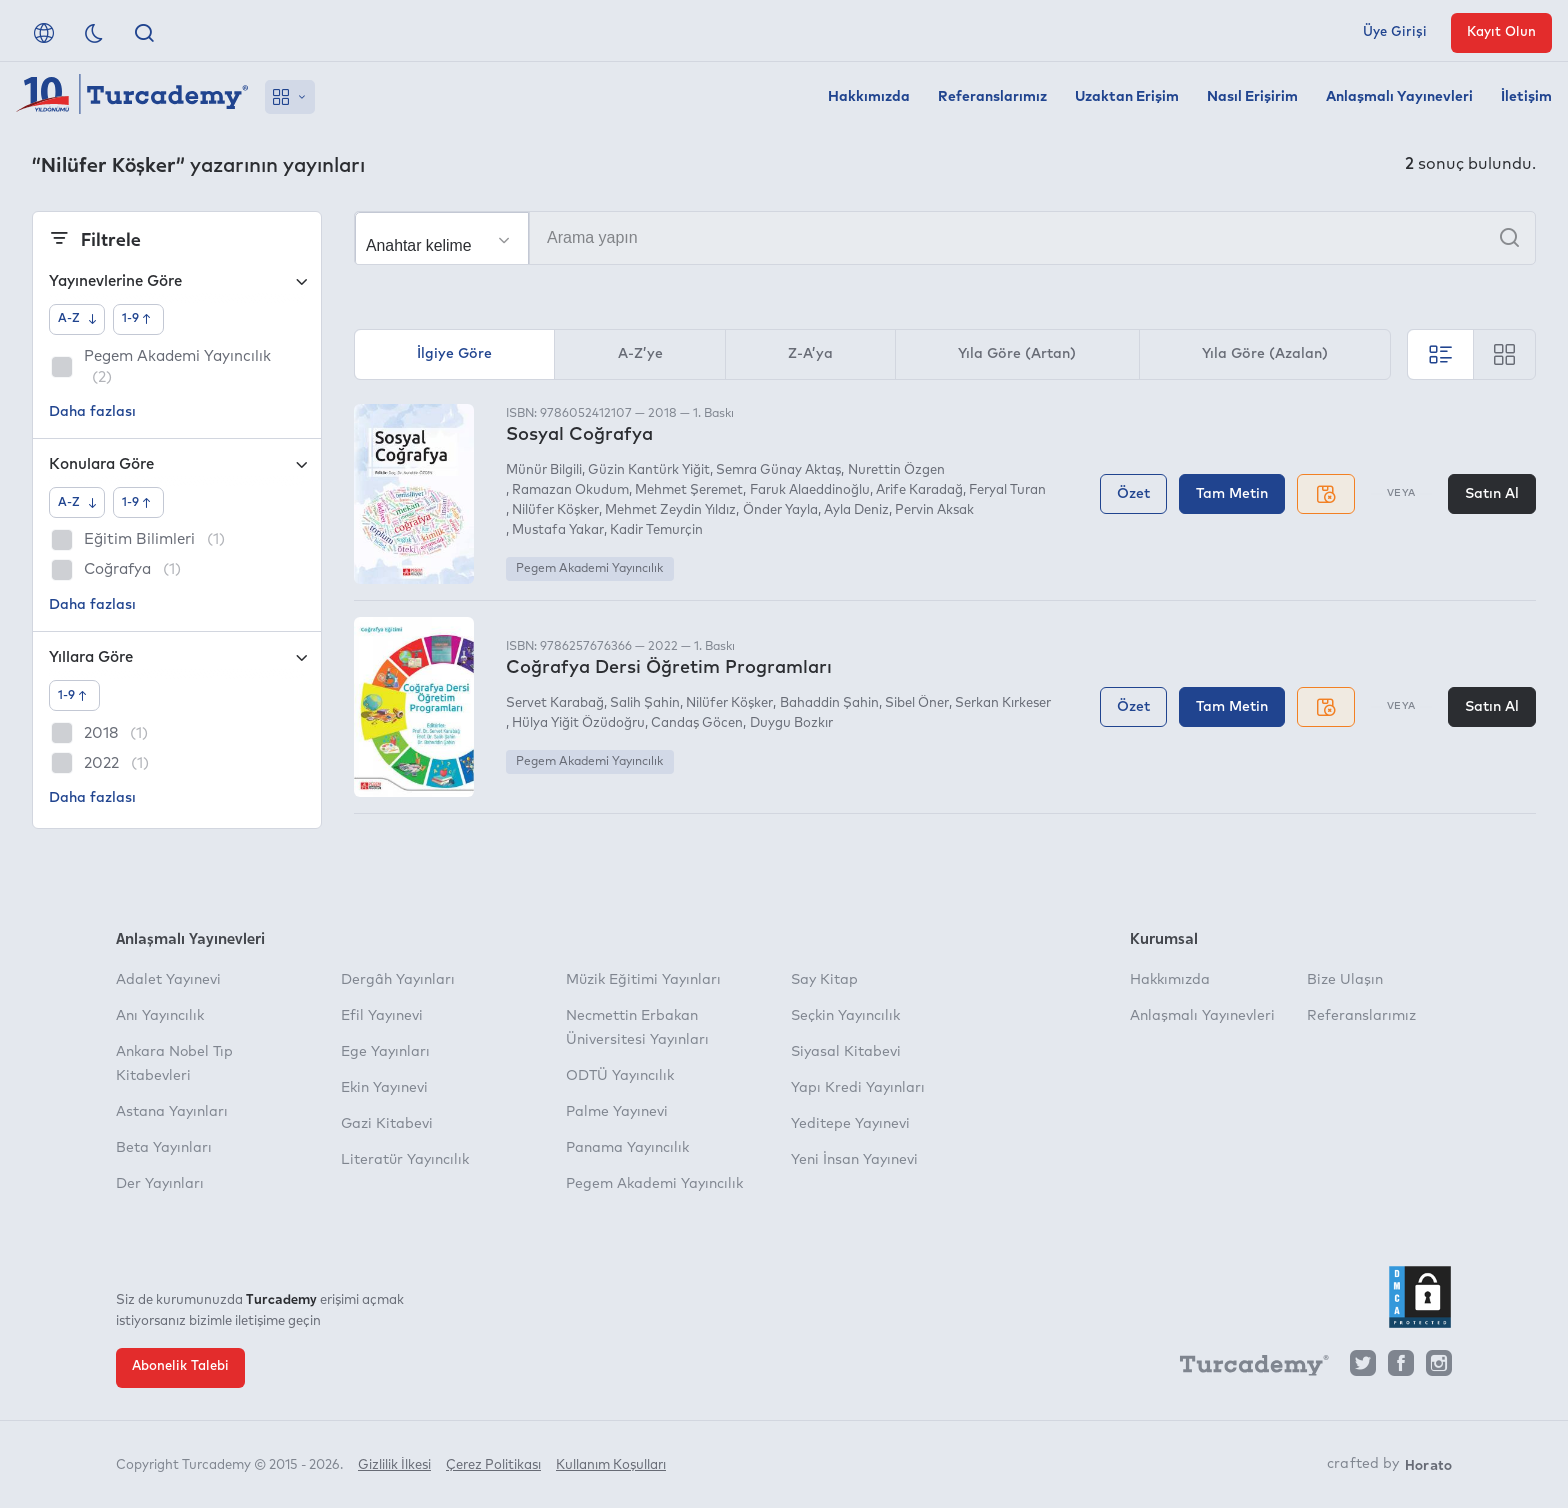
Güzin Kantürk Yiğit (649, 470)
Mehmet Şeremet (689, 490)
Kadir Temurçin (656, 530)
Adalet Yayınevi (168, 980)
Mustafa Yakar (558, 530)
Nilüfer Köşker (555, 510)
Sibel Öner (917, 703)
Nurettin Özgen (896, 470)
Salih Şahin (645, 703)
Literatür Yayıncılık (405, 1160)
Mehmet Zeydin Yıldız (670, 510)
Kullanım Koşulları (611, 1465)
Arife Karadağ (919, 490)
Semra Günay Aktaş (778, 470)
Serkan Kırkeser (1003, 703)
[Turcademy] (1245, 1368)
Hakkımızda (869, 97)
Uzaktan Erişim (1127, 97)
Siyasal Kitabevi (846, 1052)
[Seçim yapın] (442, 239)
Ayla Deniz (856, 510)
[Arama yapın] (945, 238)
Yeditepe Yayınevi (850, 1124)
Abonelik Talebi (180, 1366)
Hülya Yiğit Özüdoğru (578, 723)
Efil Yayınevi (382, 1016)
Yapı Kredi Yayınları (858, 1088)
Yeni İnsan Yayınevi (854, 1160)
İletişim (1526, 97)
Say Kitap (824, 980)
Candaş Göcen (697, 723)
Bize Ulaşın (1345, 980)
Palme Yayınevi (617, 1112)
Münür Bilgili (544, 470)
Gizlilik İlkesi (394, 1465)
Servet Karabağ (555, 703)
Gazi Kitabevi (387, 1124)
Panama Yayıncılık (627, 1148)
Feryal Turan (1007, 490)
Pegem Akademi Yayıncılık (589, 569)
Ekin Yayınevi (384, 1088)
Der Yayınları (160, 1184)
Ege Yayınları (385, 1052)
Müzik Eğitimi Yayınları (643, 980)
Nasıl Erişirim (1252, 97)
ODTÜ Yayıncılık (620, 1076)
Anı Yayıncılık (160, 1016)
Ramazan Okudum (570, 490)
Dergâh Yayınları (398, 980)
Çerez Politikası (493, 1465)
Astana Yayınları (172, 1112)
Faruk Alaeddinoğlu (810, 490)
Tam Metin (1232, 494)
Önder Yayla (780, 510)
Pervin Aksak (934, 510)
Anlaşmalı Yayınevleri (1399, 97)
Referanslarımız (992, 97)
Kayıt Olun (1501, 32)
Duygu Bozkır (791, 723)
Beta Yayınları (164, 1148)
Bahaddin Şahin (829, 703)
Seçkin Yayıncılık (845, 1016)
